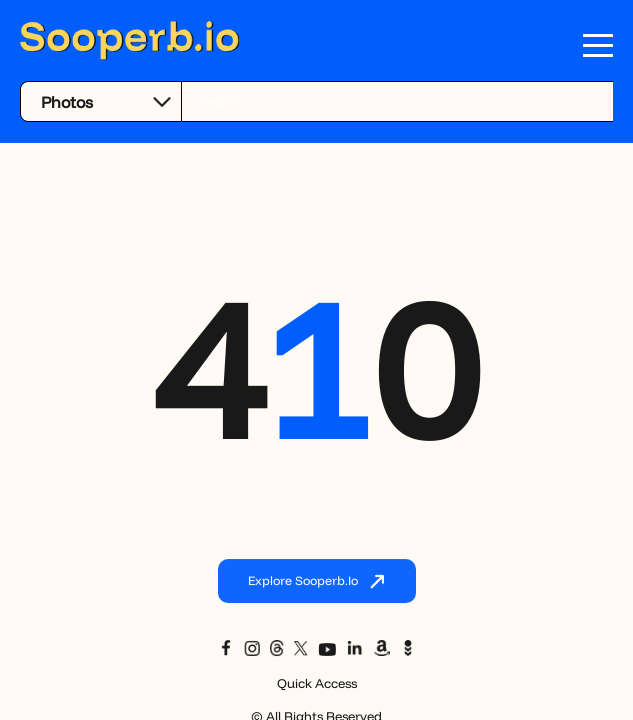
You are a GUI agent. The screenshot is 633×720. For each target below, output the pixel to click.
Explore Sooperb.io (317, 582)
